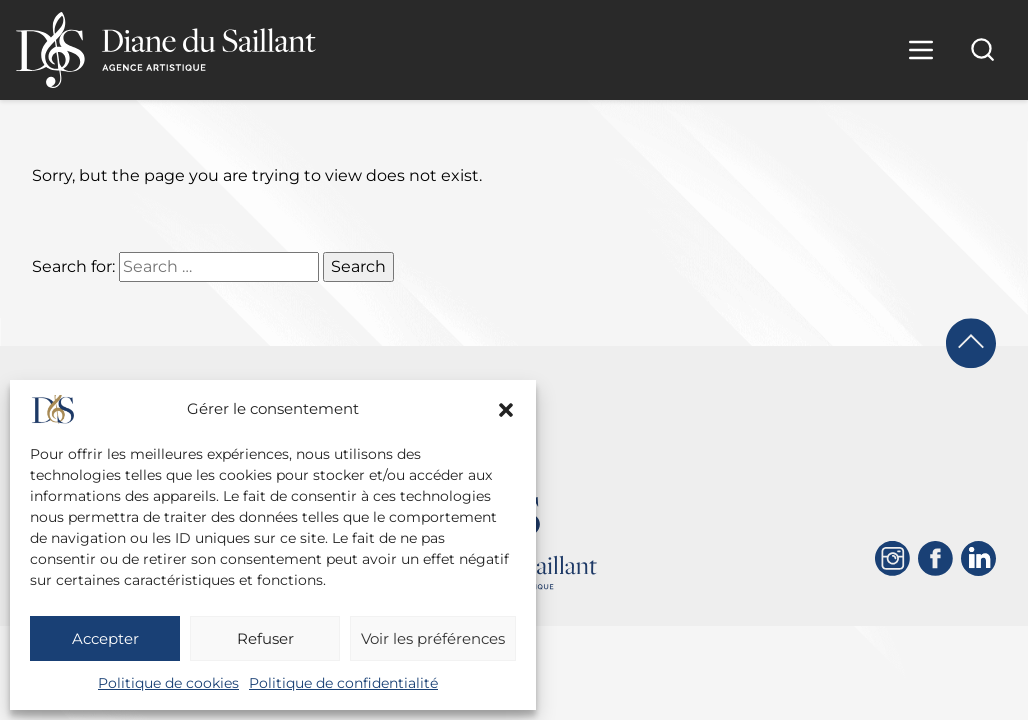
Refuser (265, 638)
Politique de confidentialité (343, 683)
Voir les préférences (433, 638)
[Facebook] (935, 558)
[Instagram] (892, 558)
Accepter (105, 638)
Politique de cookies (168, 683)
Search (358, 266)
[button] (506, 410)
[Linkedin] (978, 558)
